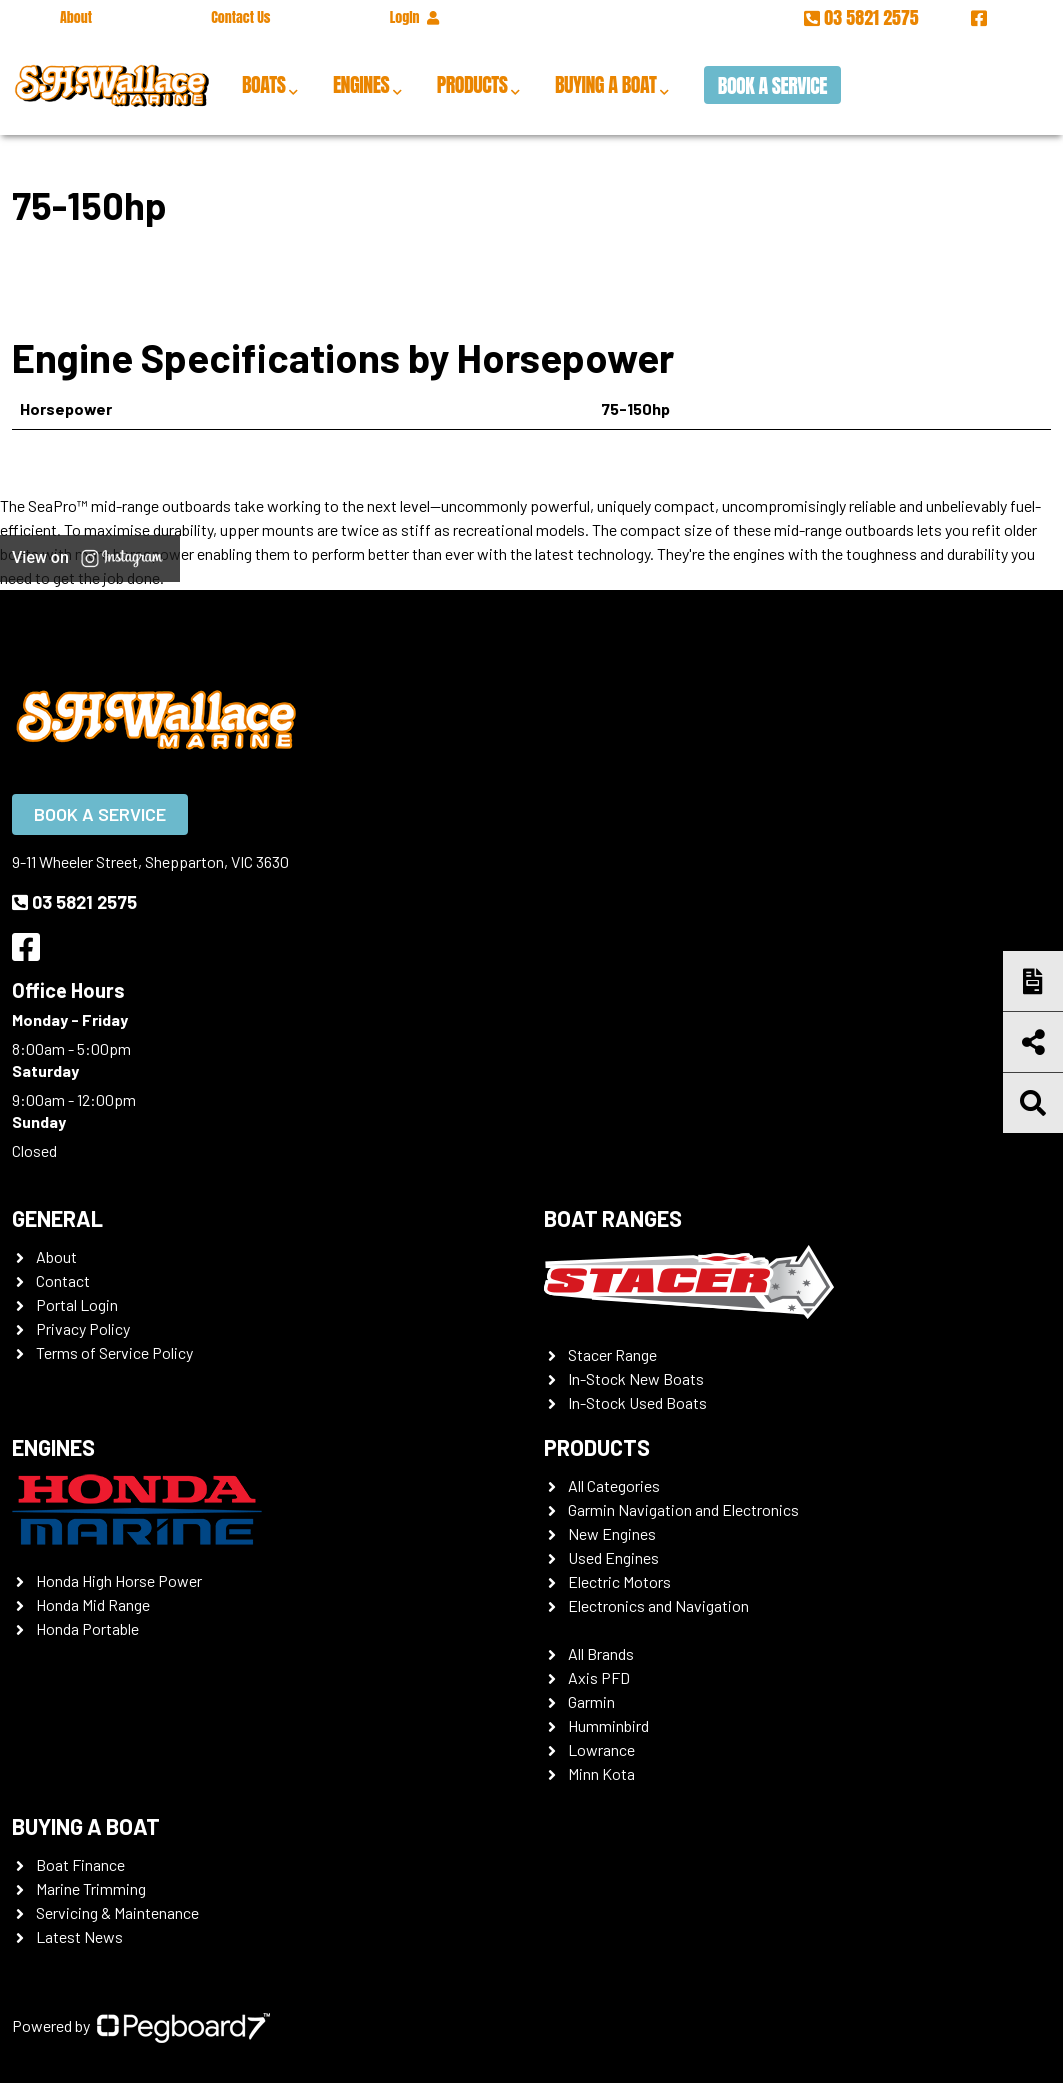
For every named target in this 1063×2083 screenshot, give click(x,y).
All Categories (614, 1485)
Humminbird (608, 1725)
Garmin (591, 1701)
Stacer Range (612, 1354)
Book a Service (772, 85)
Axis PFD (599, 1677)
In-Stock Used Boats (637, 1402)
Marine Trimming (91, 1888)
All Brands (601, 1653)
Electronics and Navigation (658, 1605)
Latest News (79, 1936)
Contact (63, 1280)
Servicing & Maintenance (117, 1912)
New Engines (612, 1533)
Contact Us (240, 17)
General (57, 1218)
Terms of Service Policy (114, 1352)
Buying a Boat (605, 84)
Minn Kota (601, 1773)
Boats (263, 84)
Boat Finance (80, 1864)
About (76, 17)
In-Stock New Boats (636, 1378)
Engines (361, 84)
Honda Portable (87, 1628)
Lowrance (601, 1749)
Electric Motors (619, 1581)
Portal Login (77, 1304)
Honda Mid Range (93, 1604)
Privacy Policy (83, 1328)
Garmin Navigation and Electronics (683, 1509)
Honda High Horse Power (119, 1580)
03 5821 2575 (863, 17)
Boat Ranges (613, 1218)
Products (472, 84)
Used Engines (613, 1557)
